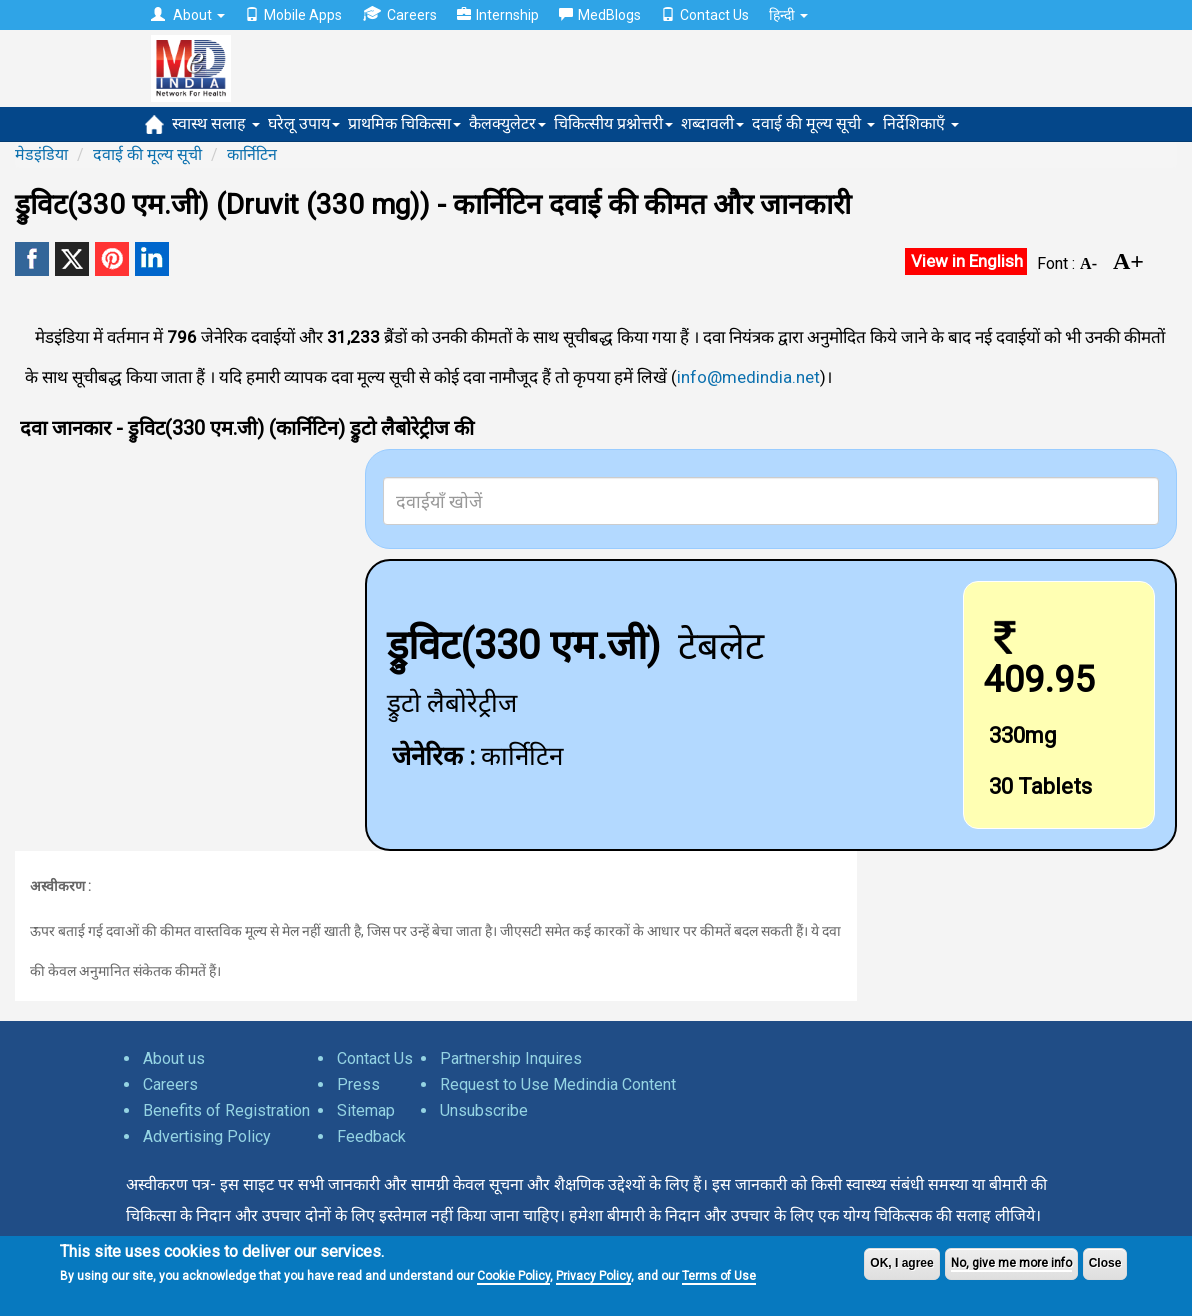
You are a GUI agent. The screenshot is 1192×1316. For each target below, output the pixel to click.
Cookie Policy (513, 1276)
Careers (399, 14)
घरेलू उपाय (304, 123)
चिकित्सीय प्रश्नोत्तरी (613, 123)
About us (174, 1058)
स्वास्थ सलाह (216, 123)
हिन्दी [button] (788, 15)
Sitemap (366, 1110)
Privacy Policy (593, 1276)
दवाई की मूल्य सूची (813, 123)
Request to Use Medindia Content (558, 1084)
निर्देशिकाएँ (921, 123)
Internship (498, 15)
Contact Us (705, 15)
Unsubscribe (484, 1110)
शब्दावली (712, 123)
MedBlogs (600, 15)
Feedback (371, 1136)
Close (1105, 1263)
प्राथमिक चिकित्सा (404, 123)
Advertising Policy (207, 1136)
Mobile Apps (293, 15)
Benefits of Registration (226, 1110)
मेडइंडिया (41, 154)
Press (358, 1084)
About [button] (188, 15)
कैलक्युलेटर (507, 123)
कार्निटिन (252, 154)
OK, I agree (901, 1263)
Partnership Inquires (511, 1058)
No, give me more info (1011, 1263)
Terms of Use (719, 1276)
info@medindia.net (748, 377)
